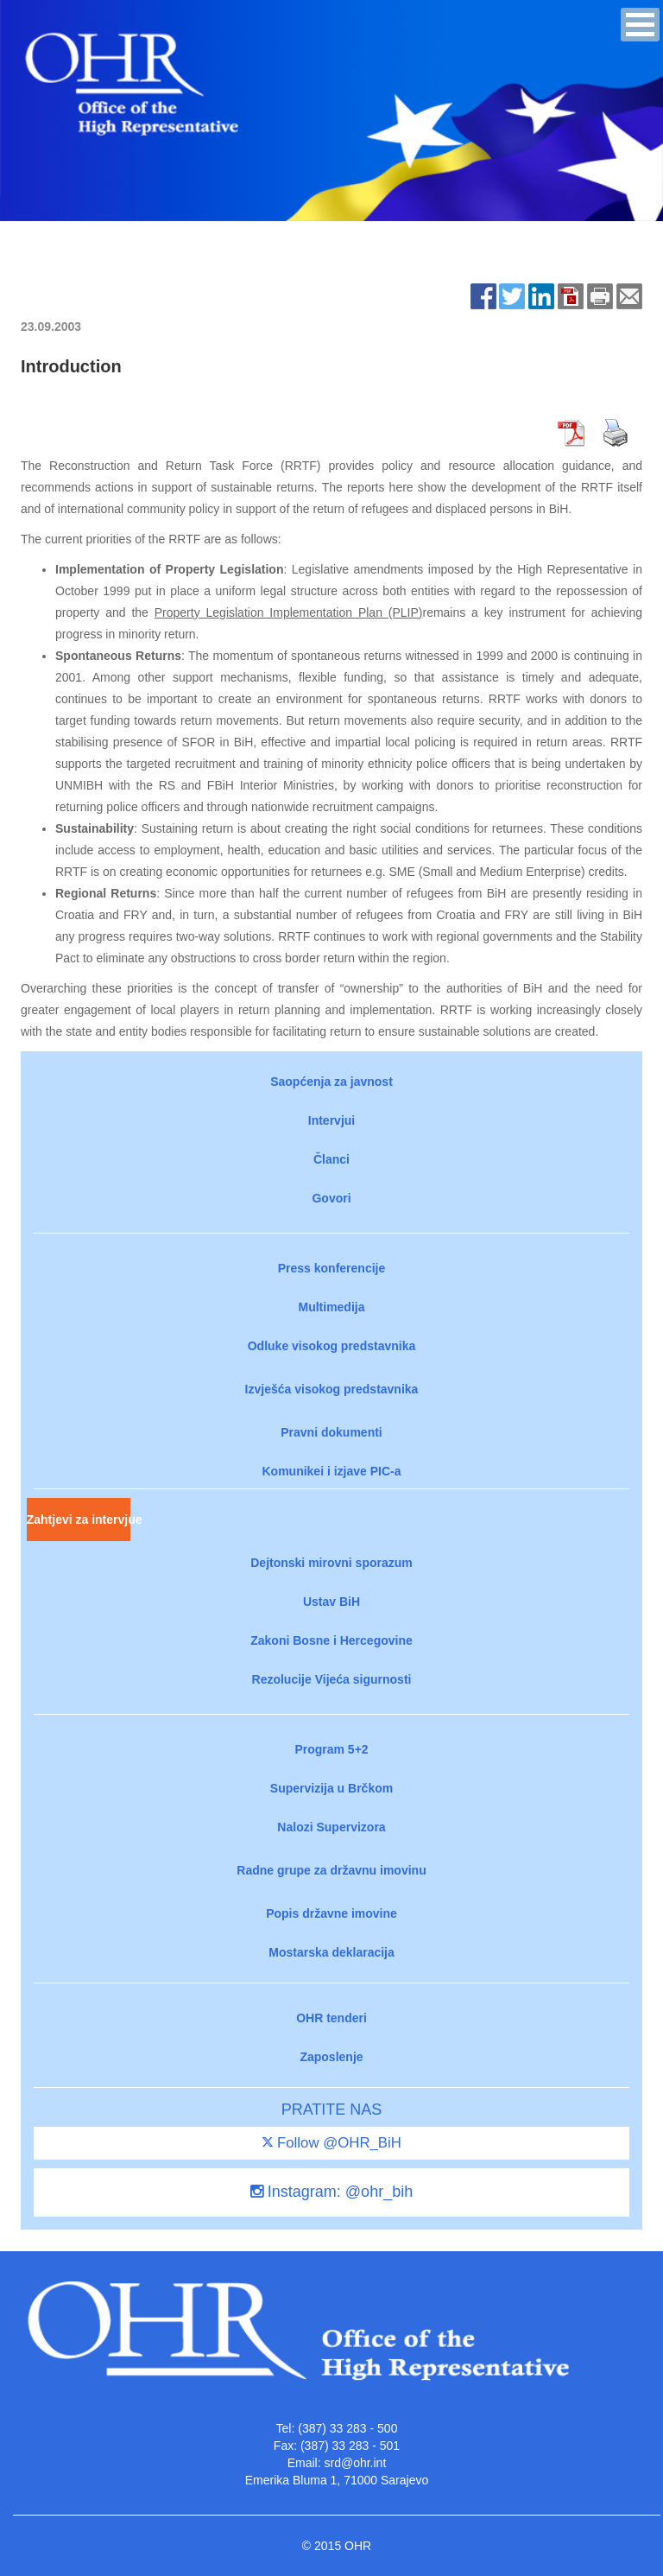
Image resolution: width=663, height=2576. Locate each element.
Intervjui (331, 1120)
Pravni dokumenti (331, 1432)
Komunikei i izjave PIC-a (331, 1471)
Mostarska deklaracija (331, 1952)
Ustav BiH (331, 1601)
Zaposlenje (331, 2057)
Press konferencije (332, 1268)
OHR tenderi (331, 2018)
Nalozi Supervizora (331, 1827)
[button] (640, 25)
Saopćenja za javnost (331, 1081)
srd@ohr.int (355, 2463)
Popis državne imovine (331, 1913)
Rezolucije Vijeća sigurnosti (332, 1679)
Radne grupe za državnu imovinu (331, 1870)
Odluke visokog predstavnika (332, 1346)
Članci (331, 1159)
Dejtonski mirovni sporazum (331, 1563)
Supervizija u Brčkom (331, 1788)
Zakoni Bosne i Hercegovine (331, 1640)
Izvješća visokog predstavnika (332, 1389)
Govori (331, 1198)
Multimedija (331, 1307)
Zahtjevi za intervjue (78, 1519)
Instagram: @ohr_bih (331, 2191)
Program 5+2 (331, 1749)
